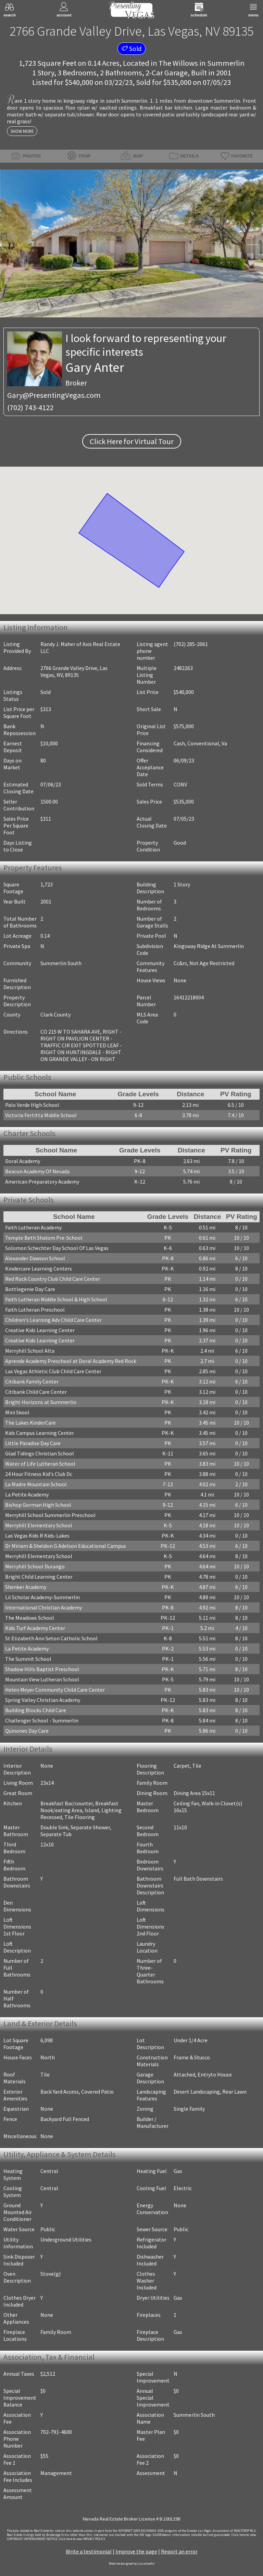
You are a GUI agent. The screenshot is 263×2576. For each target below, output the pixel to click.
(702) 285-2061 (191, 644)
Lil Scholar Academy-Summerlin (42, 1597)
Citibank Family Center (32, 1381)
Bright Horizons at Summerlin (40, 1402)
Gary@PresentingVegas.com (54, 395)
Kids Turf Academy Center (35, 1628)
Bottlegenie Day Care (30, 1289)
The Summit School (28, 1658)
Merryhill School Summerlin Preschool (50, 1515)
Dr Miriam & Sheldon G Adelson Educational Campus (65, 1545)
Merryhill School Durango (35, 1566)
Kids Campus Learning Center (39, 1432)
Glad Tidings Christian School (39, 1453)
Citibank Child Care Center (36, 1391)
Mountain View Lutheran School (42, 1679)
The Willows (178, 63)
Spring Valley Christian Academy (42, 1699)
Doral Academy (22, 1161)
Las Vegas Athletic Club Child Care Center (53, 1371)
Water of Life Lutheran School (40, 1463)
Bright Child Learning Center (39, 1576)
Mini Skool (17, 1412)
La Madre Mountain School (36, 1484)
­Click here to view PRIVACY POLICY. (82, 2539)
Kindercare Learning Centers (38, 1268)
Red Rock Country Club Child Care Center (52, 1278)
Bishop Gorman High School (38, 1504)
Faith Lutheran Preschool (35, 1309)
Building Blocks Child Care (35, 1710)
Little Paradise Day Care (33, 1443)
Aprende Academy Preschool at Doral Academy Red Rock (70, 1361)
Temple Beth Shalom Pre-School (44, 1237)
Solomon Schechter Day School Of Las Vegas (57, 1248)
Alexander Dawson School (35, 1258)
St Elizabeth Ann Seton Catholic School (51, 1638)
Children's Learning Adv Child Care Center (53, 1319)
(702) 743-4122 (30, 407)
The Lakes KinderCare (30, 1422)
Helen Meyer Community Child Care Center (55, 1689)
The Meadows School (29, 1617)
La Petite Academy (27, 1494)
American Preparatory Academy (42, 1181)
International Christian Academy (43, 1607)
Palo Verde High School (32, 1104)
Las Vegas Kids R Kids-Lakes (37, 1535)
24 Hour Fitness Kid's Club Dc (38, 1473)
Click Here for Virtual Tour (132, 441)
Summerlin (226, 63)
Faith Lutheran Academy (33, 1227)
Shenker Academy (25, 1586)
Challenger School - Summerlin (41, 1720)
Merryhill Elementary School (38, 1525)
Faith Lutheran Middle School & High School (56, 1299)
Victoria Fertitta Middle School (41, 1115)
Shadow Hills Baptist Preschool (42, 1669)
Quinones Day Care (27, 1730)
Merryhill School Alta (29, 1350)
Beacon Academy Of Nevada (37, 1171)
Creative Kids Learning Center (40, 1330)
